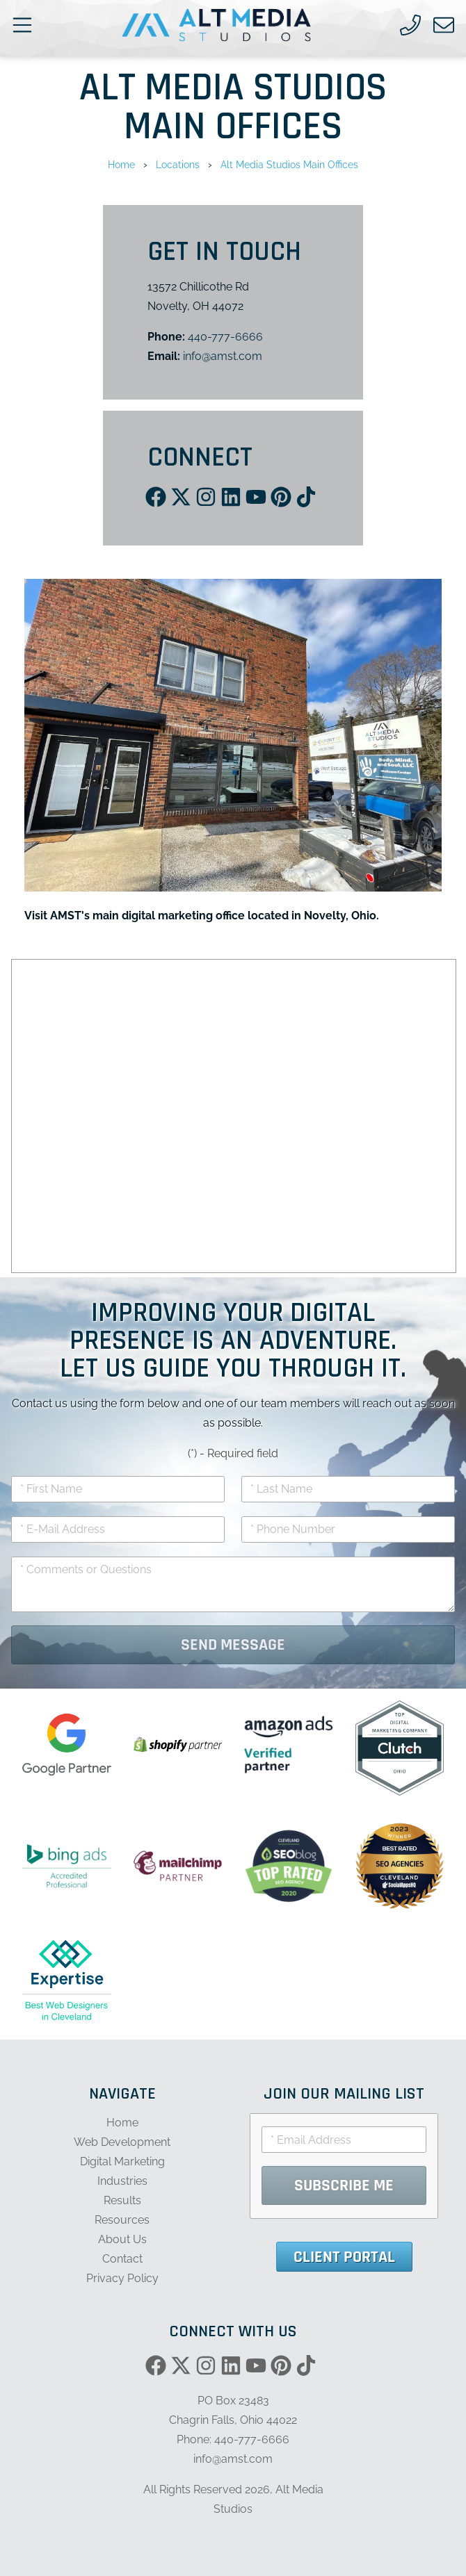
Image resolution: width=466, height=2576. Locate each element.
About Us (122, 2239)
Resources (122, 2219)
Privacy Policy (122, 2278)
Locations (178, 164)
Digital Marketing (122, 2161)
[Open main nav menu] (22, 25)
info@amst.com (222, 356)
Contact (122, 2258)
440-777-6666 (225, 336)
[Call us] (410, 25)
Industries (122, 2181)
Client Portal (344, 2257)
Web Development (122, 2142)
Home (121, 164)
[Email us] (443, 25)
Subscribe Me (344, 2185)
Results (122, 2200)
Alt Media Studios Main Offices (289, 164)
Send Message (233, 1644)
